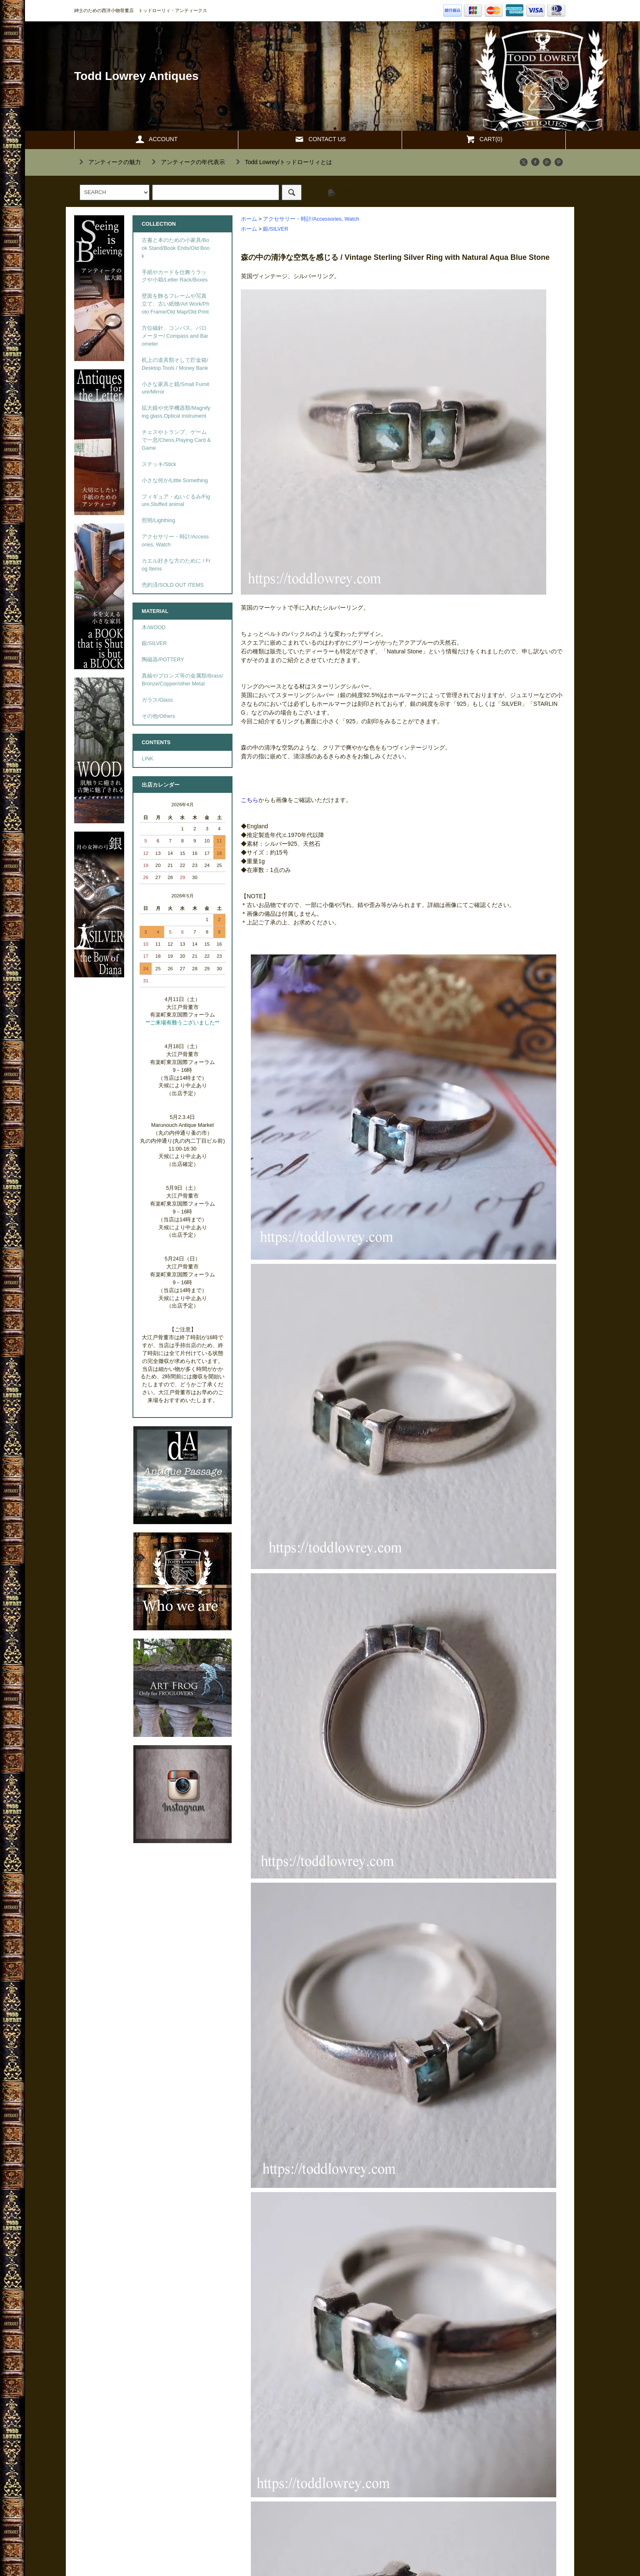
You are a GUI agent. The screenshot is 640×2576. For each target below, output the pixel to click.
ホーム (249, 219)
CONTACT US (320, 139)
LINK (147, 759)
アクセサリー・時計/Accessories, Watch (311, 219)
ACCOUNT (156, 139)
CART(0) (483, 139)
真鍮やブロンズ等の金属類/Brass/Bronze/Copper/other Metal (182, 680)
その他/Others (158, 716)
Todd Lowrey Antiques (136, 76)
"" (109, 162)
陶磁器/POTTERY (163, 660)
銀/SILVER (275, 229)
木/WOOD (153, 627)
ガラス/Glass (157, 700)
